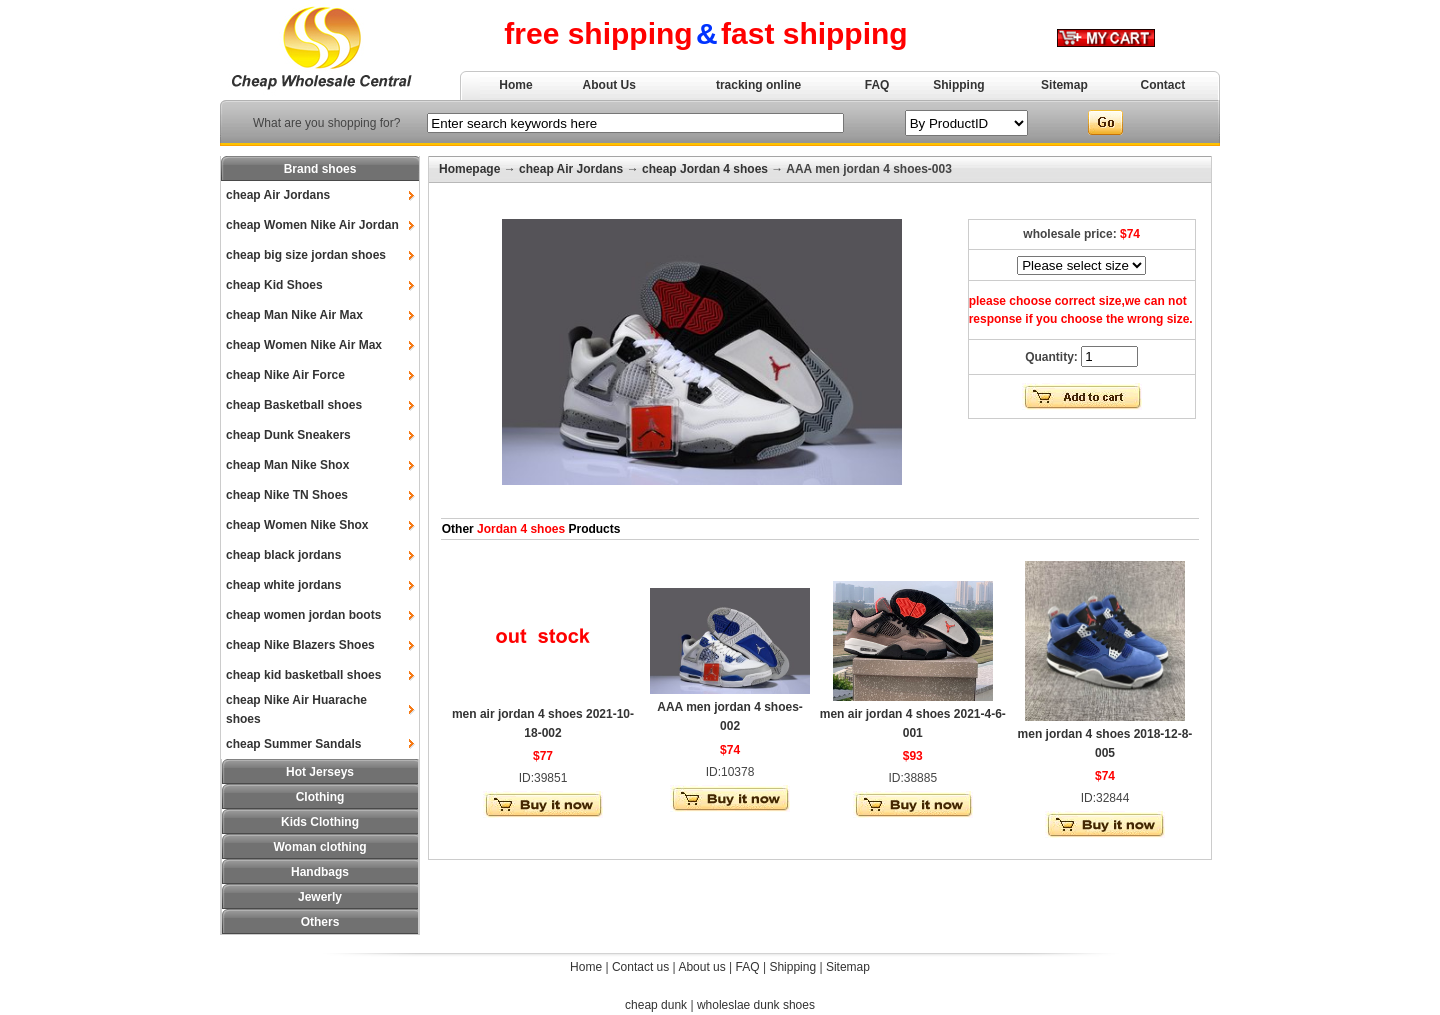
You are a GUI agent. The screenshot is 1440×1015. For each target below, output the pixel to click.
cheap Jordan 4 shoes (705, 169)
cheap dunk (656, 1005)
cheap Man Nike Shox (287, 465)
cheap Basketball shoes (294, 405)
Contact (1163, 85)
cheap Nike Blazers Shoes (300, 645)
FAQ (877, 85)
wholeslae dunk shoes (756, 1005)
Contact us (640, 967)
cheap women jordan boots (303, 615)
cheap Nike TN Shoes (287, 495)
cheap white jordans (283, 585)
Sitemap (1064, 85)
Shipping (958, 85)
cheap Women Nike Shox (297, 525)
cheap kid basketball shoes (303, 675)
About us (701, 967)
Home (515, 85)
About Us (609, 85)
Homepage (469, 169)
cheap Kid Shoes (274, 285)
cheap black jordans (283, 555)
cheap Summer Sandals (293, 744)
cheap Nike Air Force (285, 375)
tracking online (758, 85)
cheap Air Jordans (278, 195)
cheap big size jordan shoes (306, 255)
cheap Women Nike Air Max (304, 345)
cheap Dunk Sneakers (288, 435)
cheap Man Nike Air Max (294, 315)
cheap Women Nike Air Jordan (312, 225)
